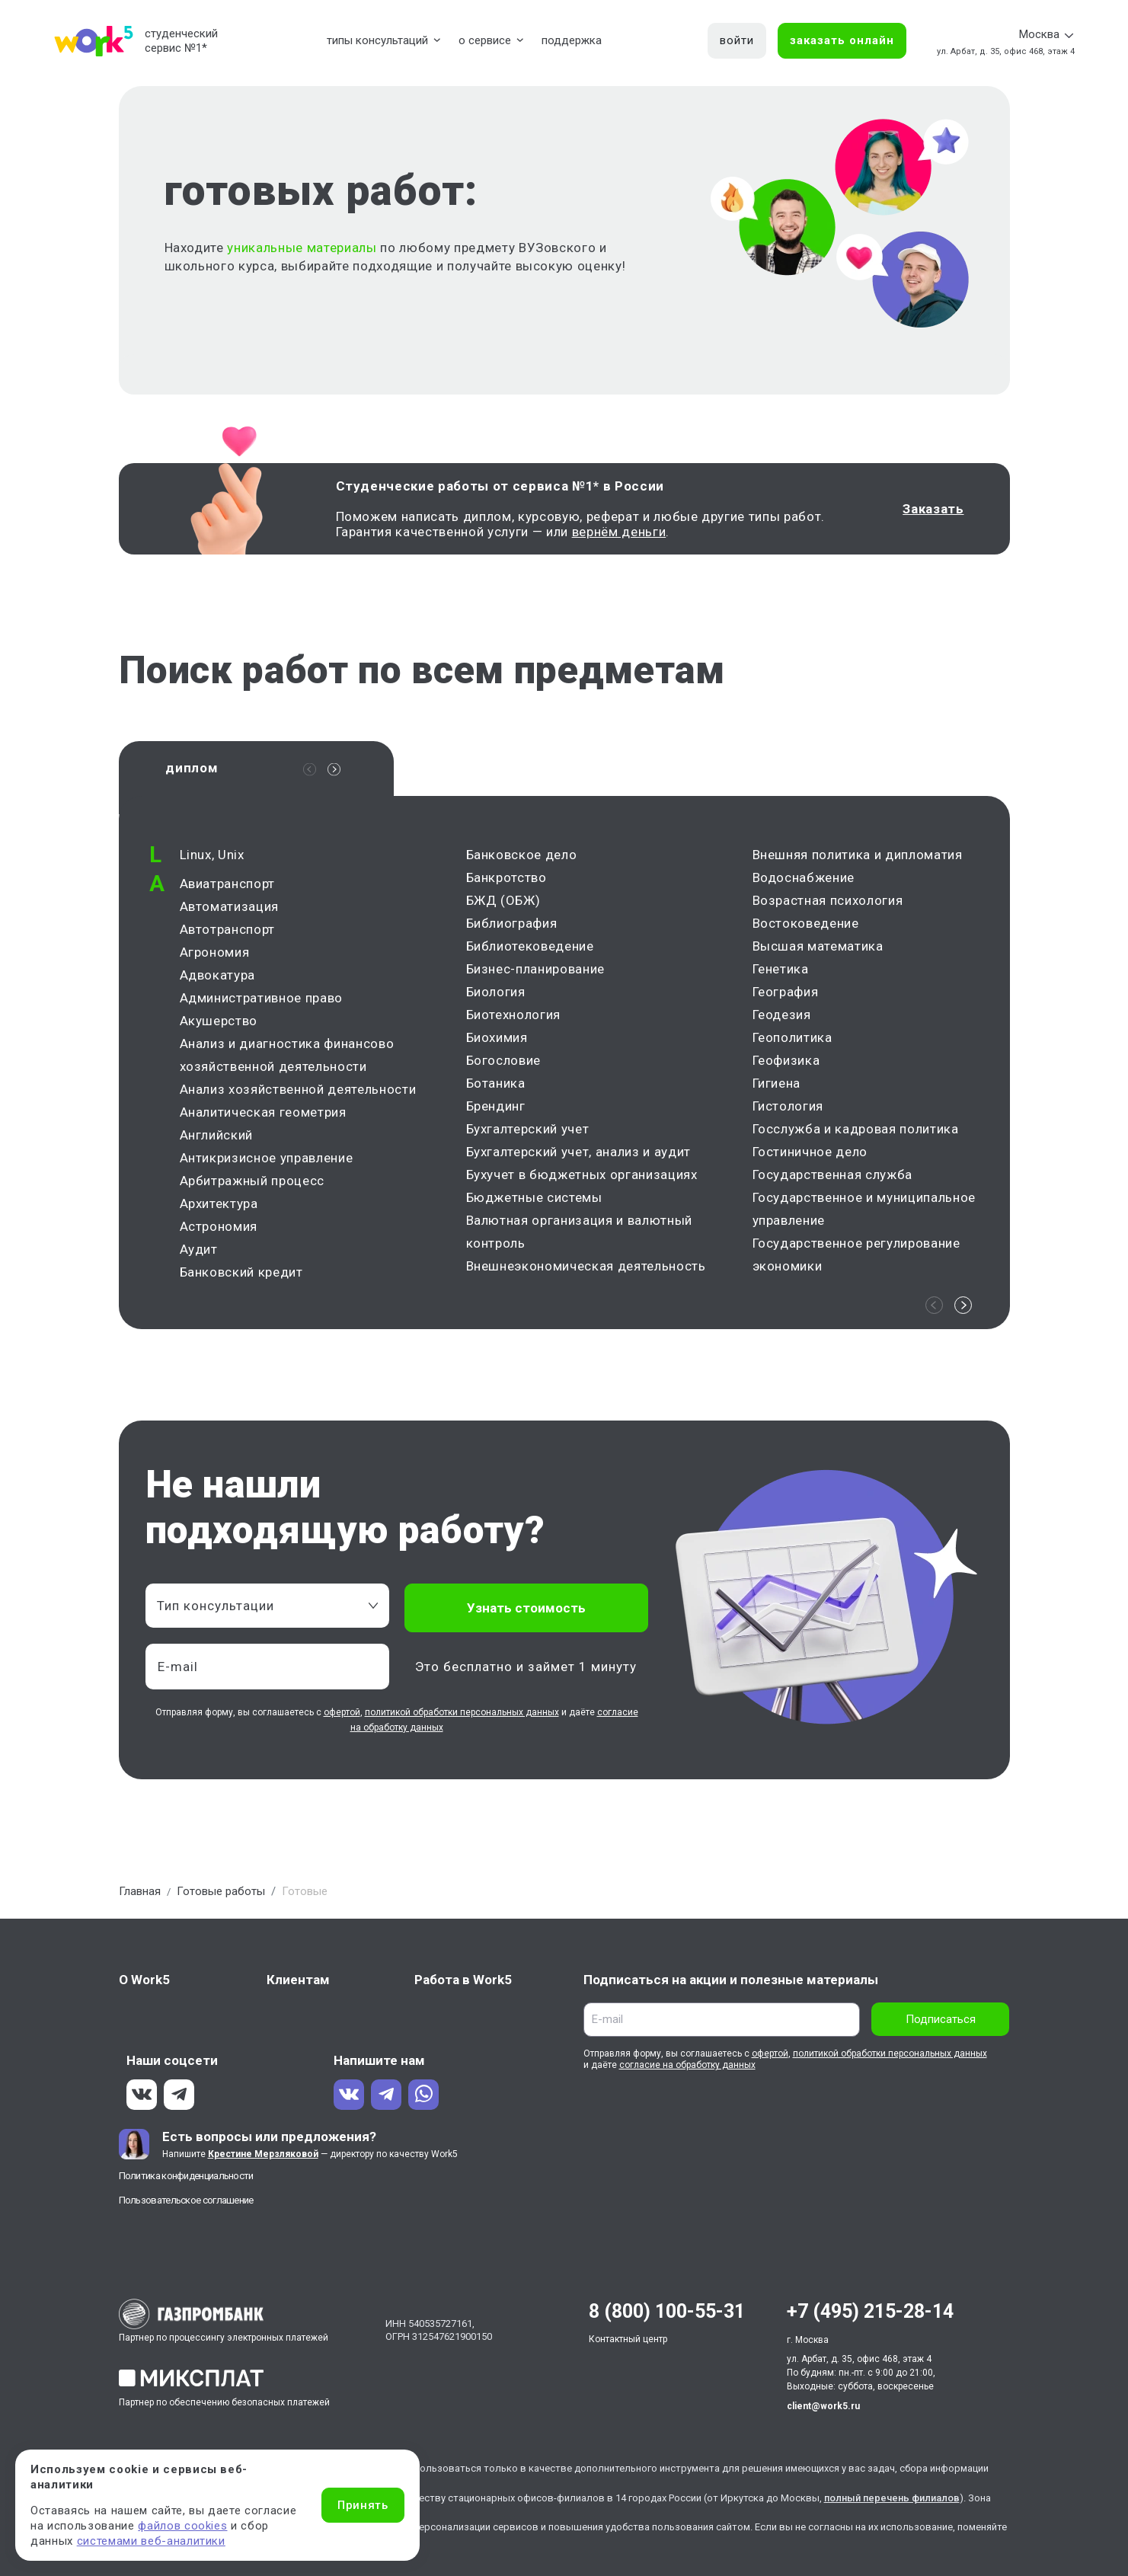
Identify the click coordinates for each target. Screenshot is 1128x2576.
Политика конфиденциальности (186, 2179)
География (786, 995)
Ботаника (496, 1087)
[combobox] (267, 1609)
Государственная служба (833, 1178)
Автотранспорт (228, 933)
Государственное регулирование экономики (856, 1258)
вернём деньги (619, 531)
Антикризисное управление (266, 1161)
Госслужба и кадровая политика (856, 1132)
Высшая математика (818, 949)
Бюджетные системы (534, 1201)
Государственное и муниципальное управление (864, 1213)
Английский (217, 1138)
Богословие (504, 1064)
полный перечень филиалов (892, 2501)
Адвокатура (218, 978)
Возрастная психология (828, 904)
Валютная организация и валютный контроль (579, 1235)
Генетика (781, 972)
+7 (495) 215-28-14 (870, 2315)
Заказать (933, 508)
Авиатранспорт (228, 887)
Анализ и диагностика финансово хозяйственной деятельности (287, 1059)
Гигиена (777, 1087)
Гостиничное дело (810, 1155)
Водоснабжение (804, 881)
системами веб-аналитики (151, 2541)
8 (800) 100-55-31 (667, 2315)
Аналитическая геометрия (263, 1115)
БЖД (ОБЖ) (503, 904)
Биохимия (497, 1041)
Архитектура (219, 1207)
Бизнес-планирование (536, 972)
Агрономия (215, 956)
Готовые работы (221, 1895)
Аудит (199, 1253)
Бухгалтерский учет (528, 1132)
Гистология (788, 1109)
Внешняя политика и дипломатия (858, 858)
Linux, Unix (212, 858)
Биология (496, 995)
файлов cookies (182, 2526)
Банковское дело (521, 858)
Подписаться (941, 2023)
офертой (342, 1716)
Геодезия (782, 1018)
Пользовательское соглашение (186, 2204)
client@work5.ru (823, 2410)
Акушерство (219, 1024)
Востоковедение (806, 927)
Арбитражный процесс (252, 1184)
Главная (140, 1895)
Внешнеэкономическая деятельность (586, 1269)
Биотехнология (513, 1018)
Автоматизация (230, 910)
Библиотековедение (530, 949)
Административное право (262, 1001)
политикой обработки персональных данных (462, 1716)
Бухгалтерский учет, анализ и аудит (578, 1155)
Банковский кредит (241, 1275)
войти (737, 40)
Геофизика (786, 1064)
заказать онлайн (842, 40)
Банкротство (506, 881)
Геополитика (792, 1041)
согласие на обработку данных (687, 2069)
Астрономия (219, 1230)
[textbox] (260, 1609)
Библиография (512, 927)
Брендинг (496, 1109)
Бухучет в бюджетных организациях (582, 1178)
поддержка (572, 40)
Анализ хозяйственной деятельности (298, 1093)
